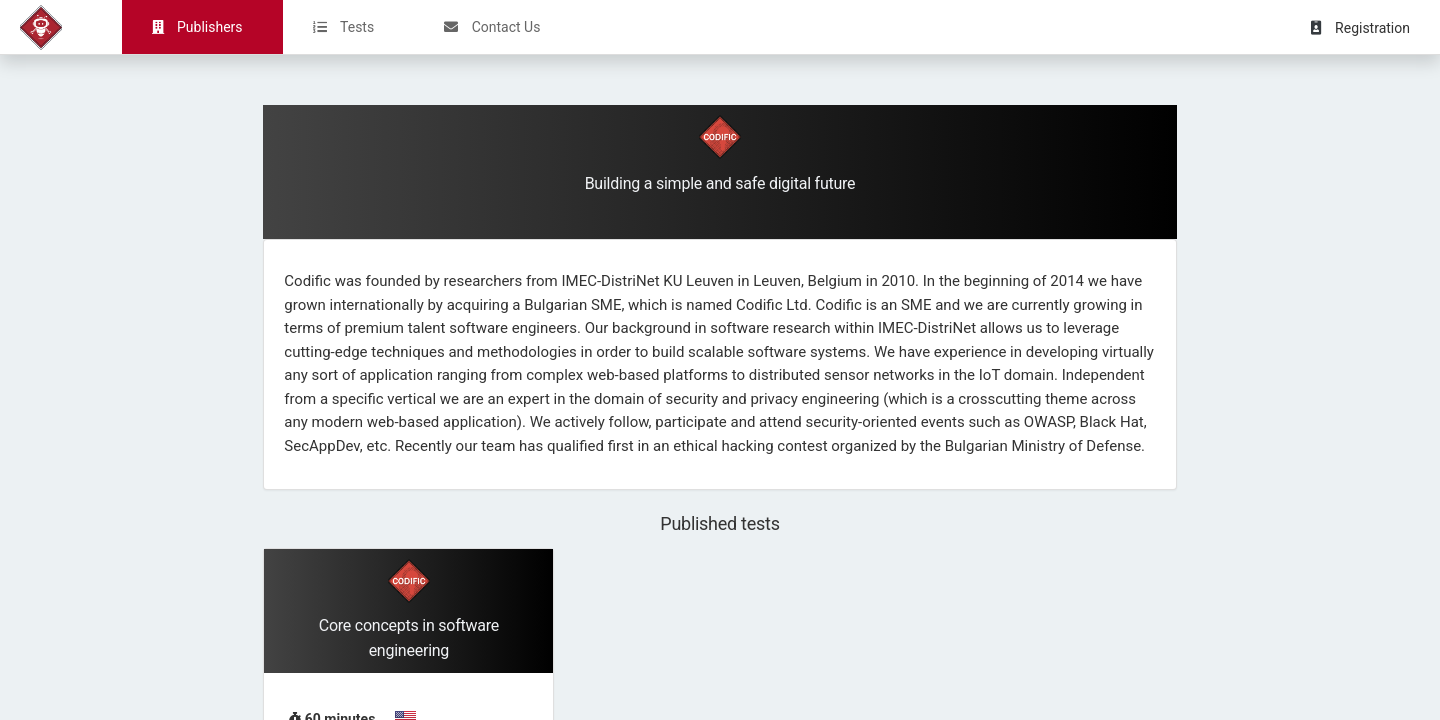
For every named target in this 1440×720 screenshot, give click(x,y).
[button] (1370, 27)
